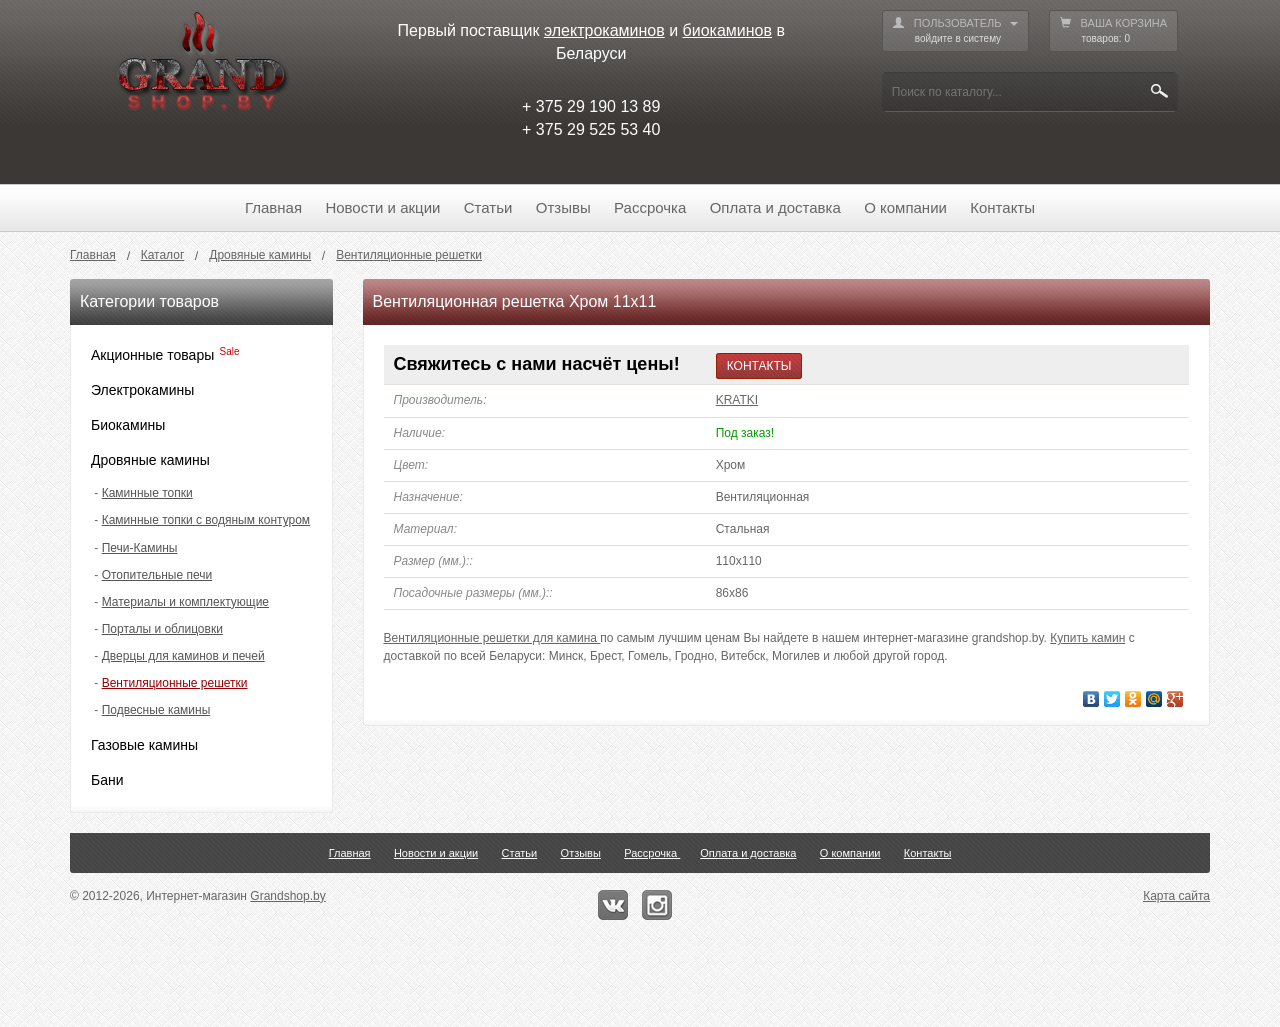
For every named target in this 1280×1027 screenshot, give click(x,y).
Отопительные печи (157, 575)
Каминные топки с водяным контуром (206, 520)
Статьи (488, 207)
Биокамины (128, 425)
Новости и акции (382, 207)
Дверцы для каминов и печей (183, 656)
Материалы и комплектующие (185, 602)
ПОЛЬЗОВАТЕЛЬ (955, 31)
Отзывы (563, 207)
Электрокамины (142, 390)
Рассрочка (650, 207)
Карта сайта (1176, 896)
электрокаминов (604, 30)
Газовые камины (144, 745)
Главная (273, 207)
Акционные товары (152, 355)
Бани (107, 780)
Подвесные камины (156, 710)
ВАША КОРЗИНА (1114, 31)
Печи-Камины (140, 548)
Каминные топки (147, 493)
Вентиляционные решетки (175, 683)
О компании (905, 207)
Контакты (1002, 207)
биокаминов (727, 30)
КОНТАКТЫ (759, 366)
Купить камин (1087, 638)
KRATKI (737, 400)
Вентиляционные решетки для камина (492, 638)
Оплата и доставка (775, 207)
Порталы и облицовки (162, 629)
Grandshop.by (287, 896)
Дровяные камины (150, 460)
